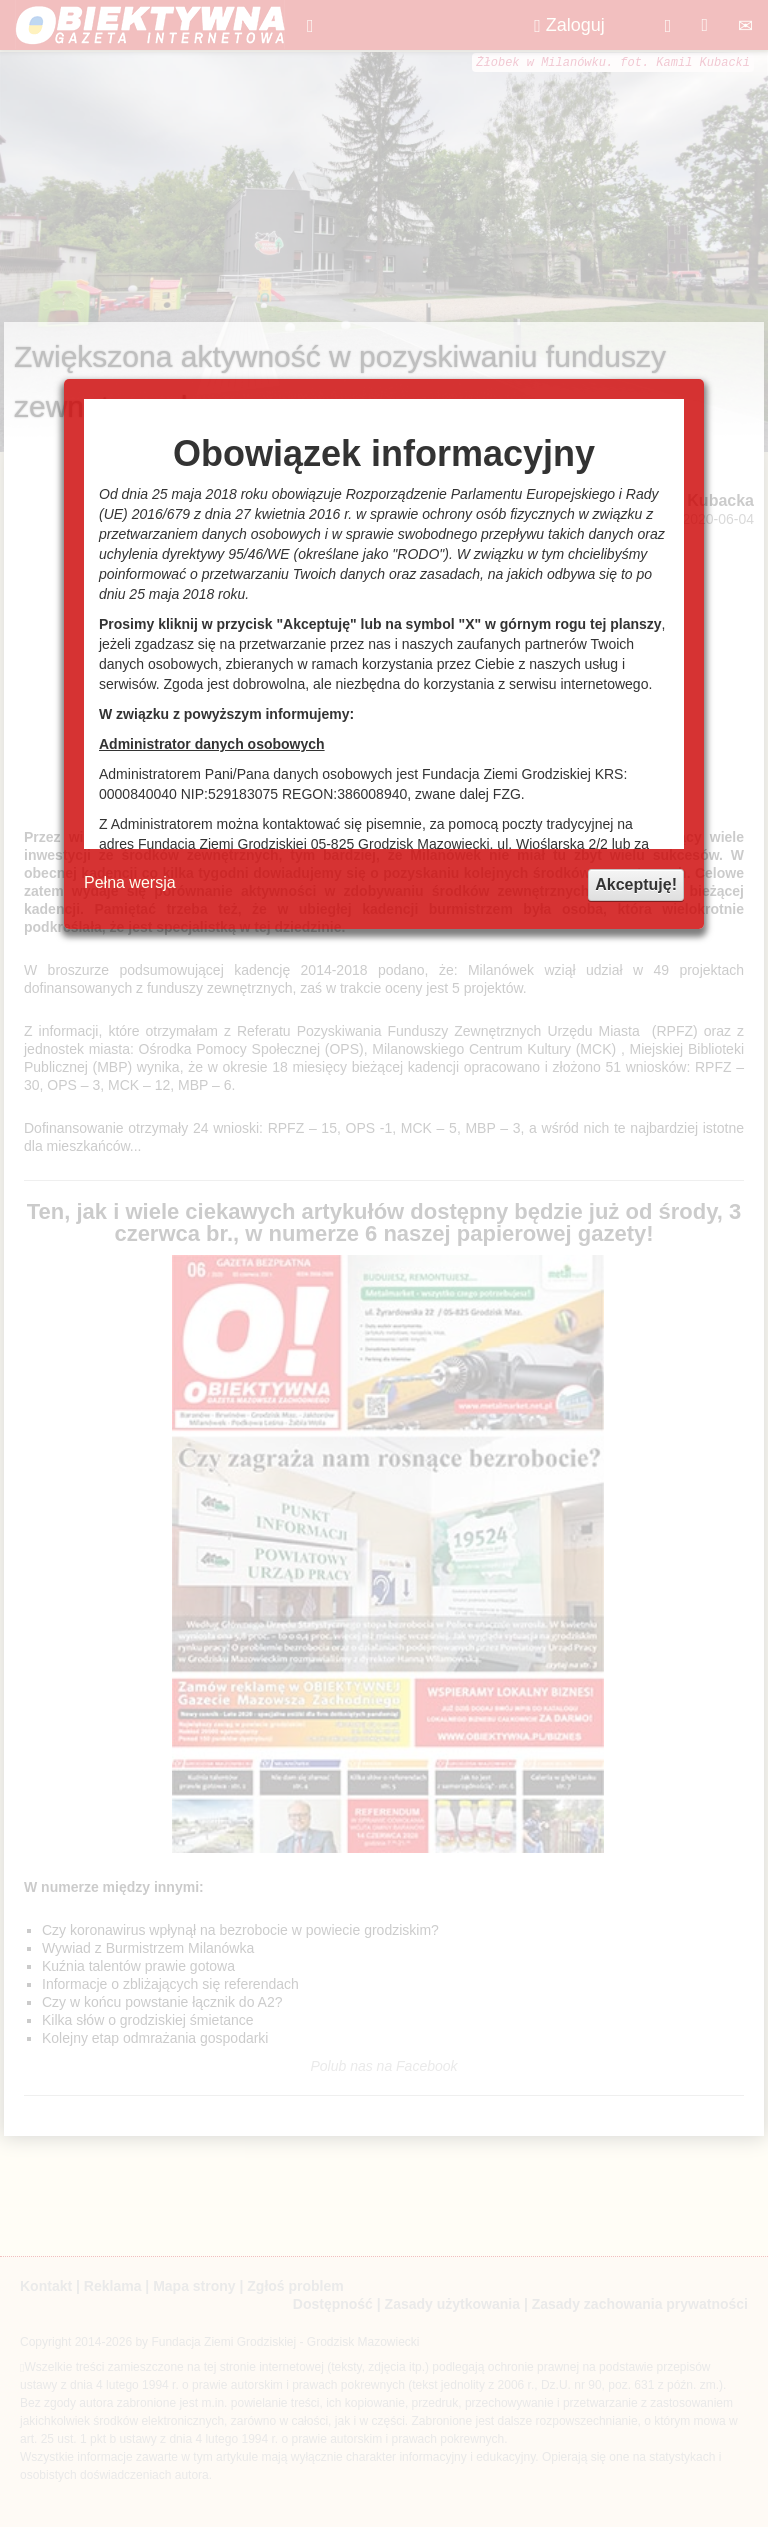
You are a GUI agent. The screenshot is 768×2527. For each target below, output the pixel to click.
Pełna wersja (130, 882)
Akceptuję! (636, 884)
